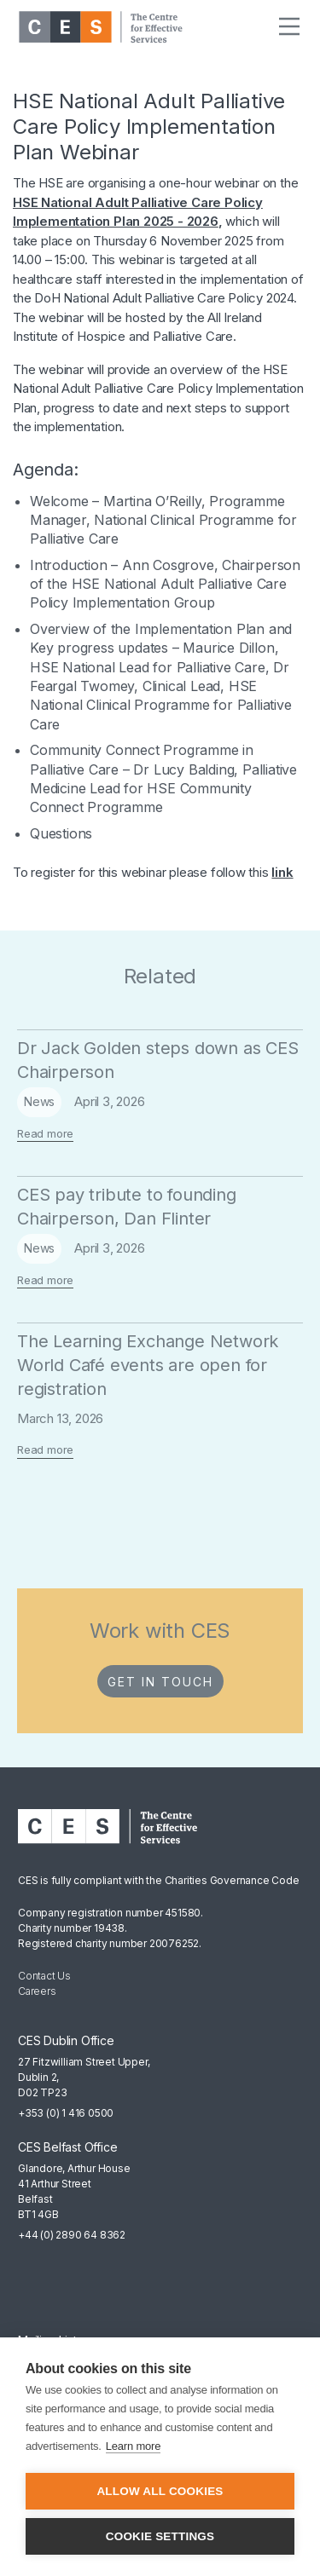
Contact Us (44, 1975)
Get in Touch (160, 1681)
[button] (289, 27)
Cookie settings (160, 2536)
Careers (37, 1991)
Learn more (133, 2446)
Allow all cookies (159, 2491)
